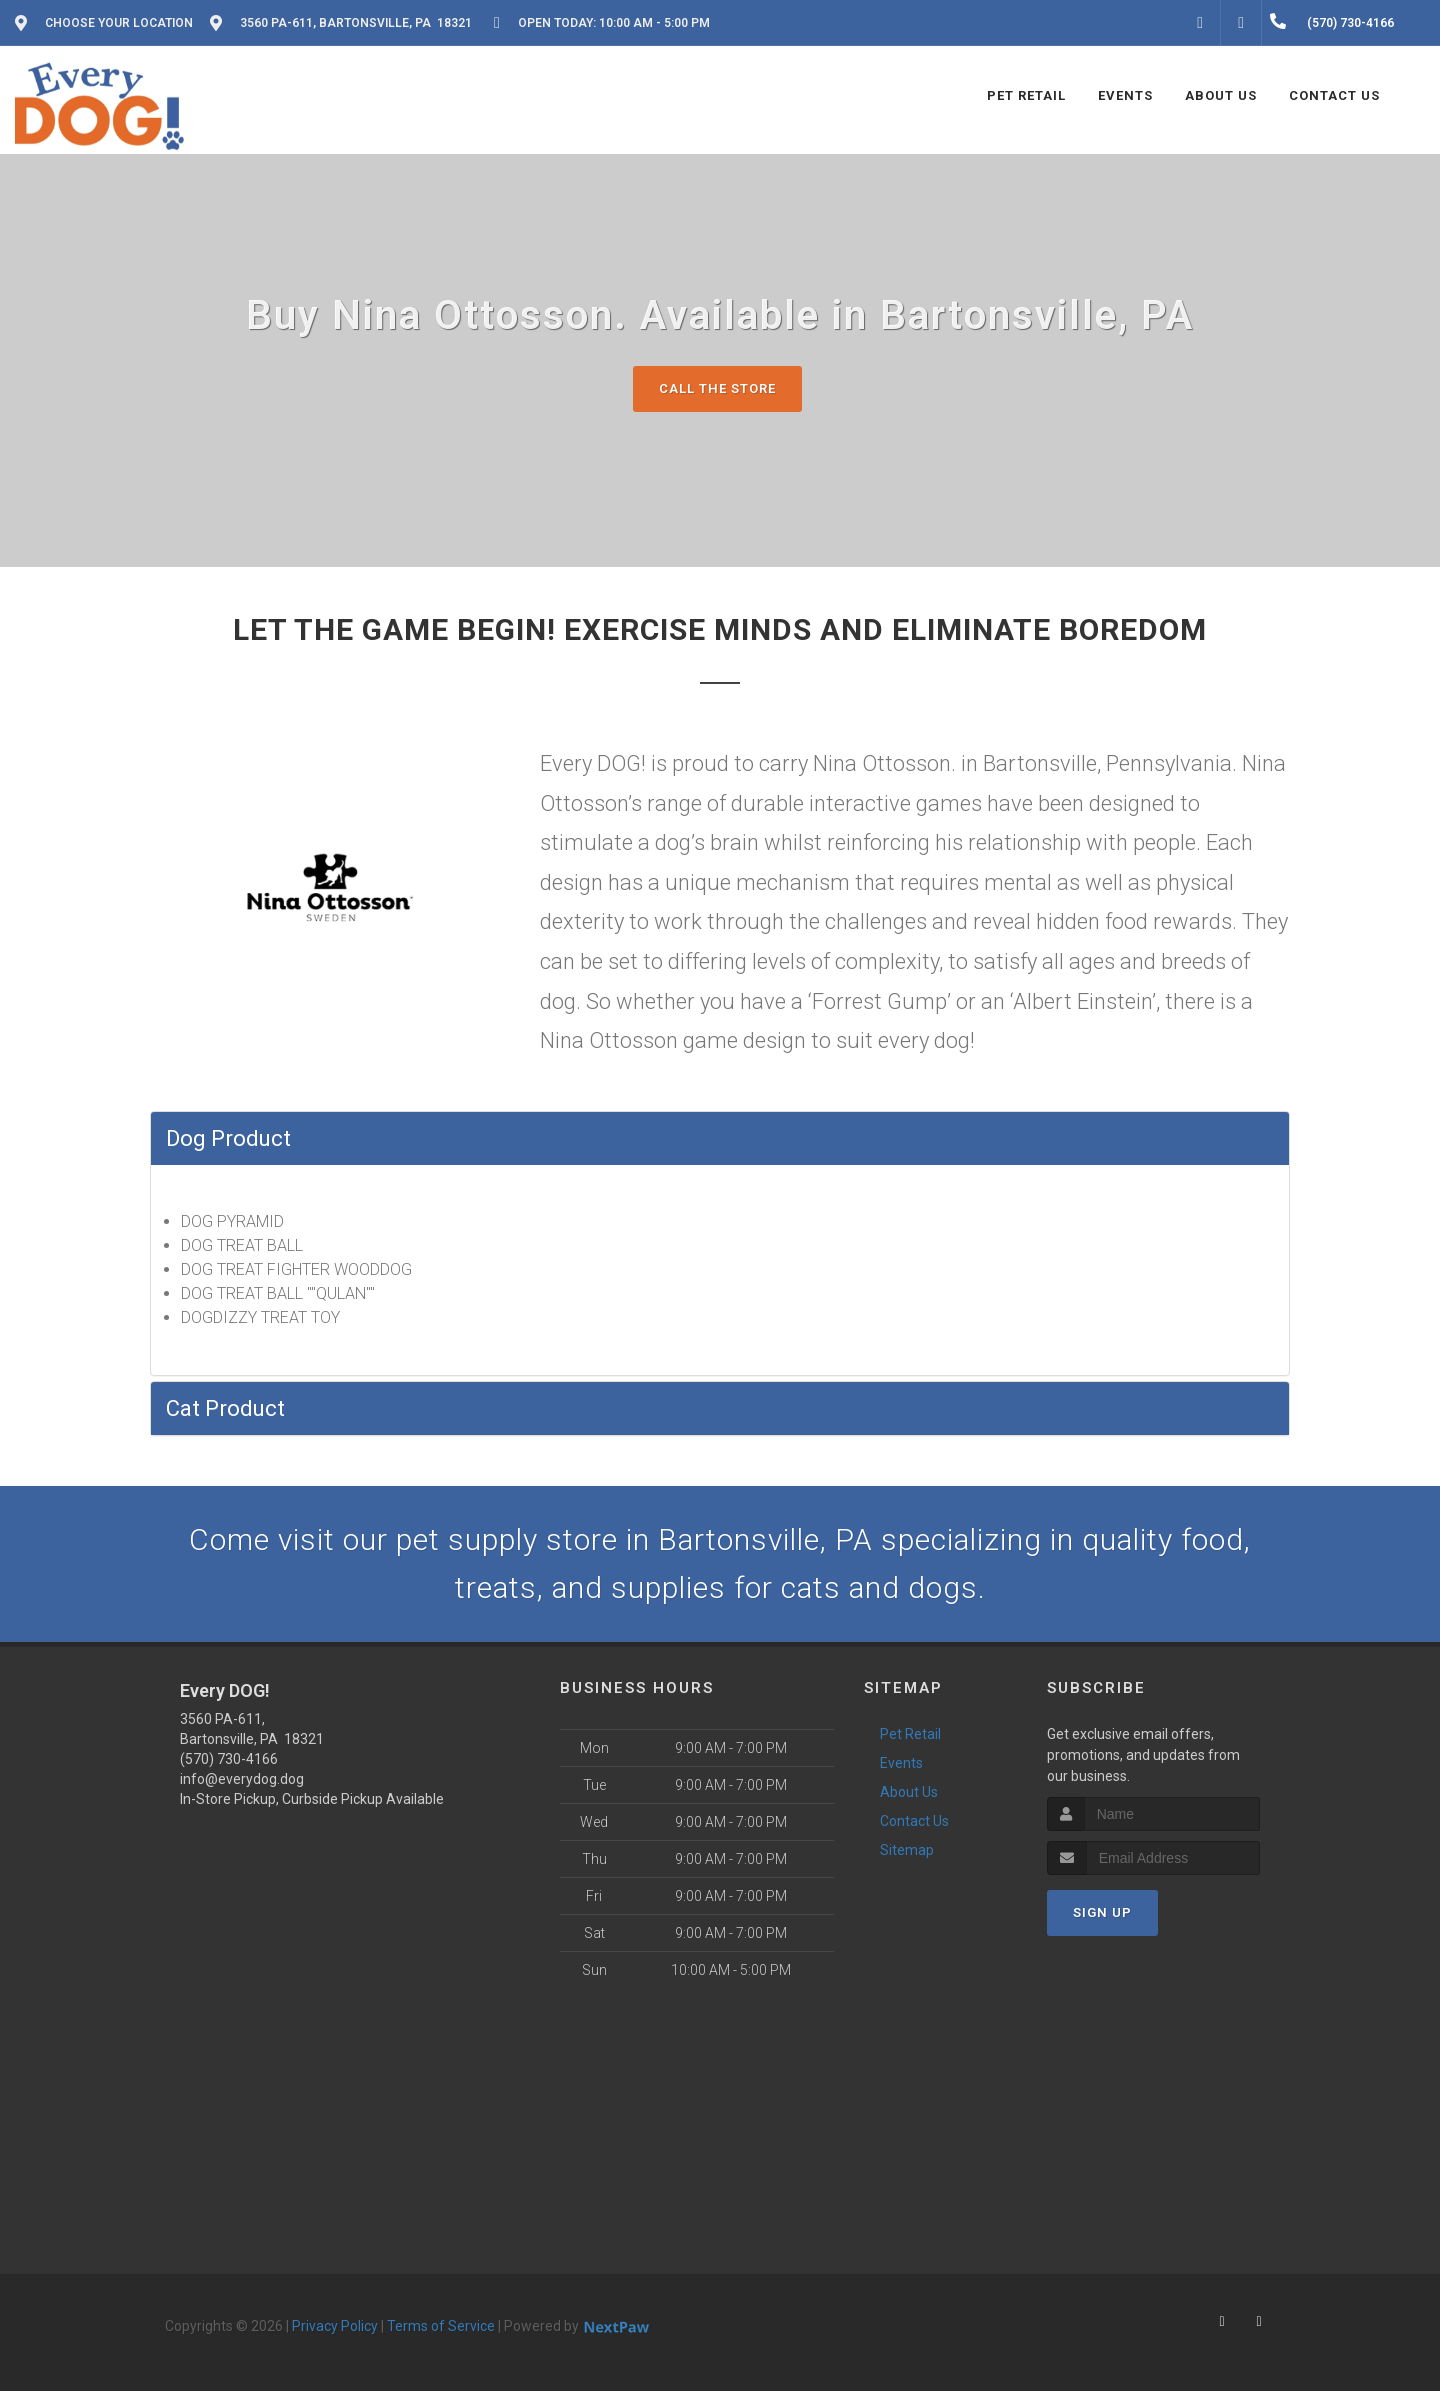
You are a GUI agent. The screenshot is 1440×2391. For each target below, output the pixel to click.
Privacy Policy (335, 2326)
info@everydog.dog (242, 1779)
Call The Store (717, 388)
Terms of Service (441, 2326)
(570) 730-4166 (229, 1759)
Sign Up (1102, 1912)
